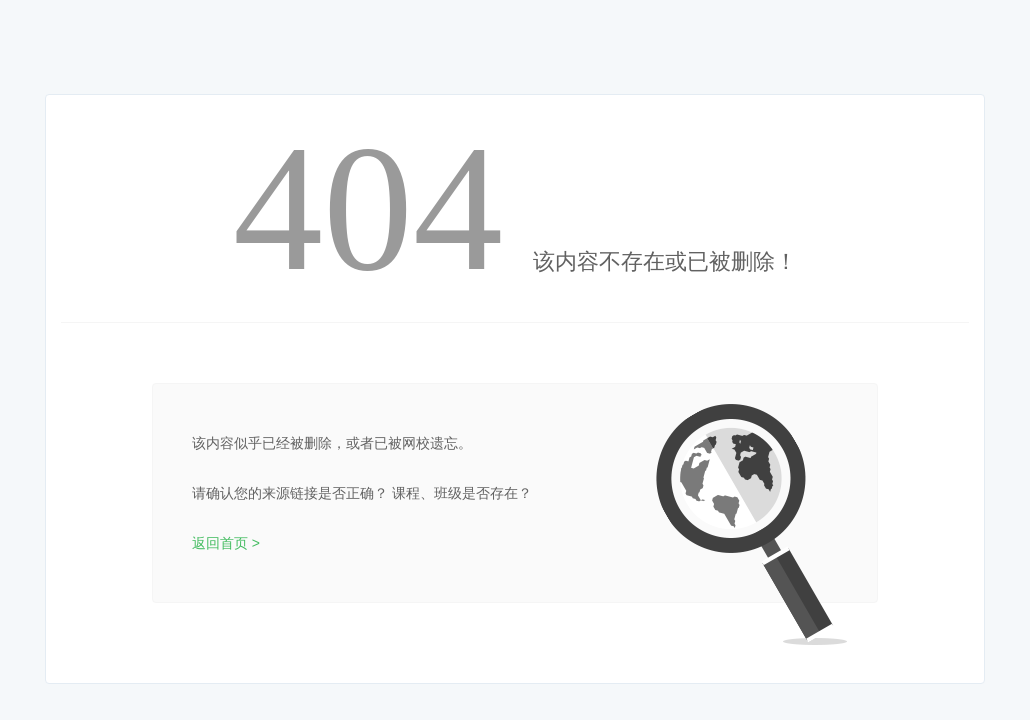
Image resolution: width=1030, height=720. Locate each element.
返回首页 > (226, 543)
